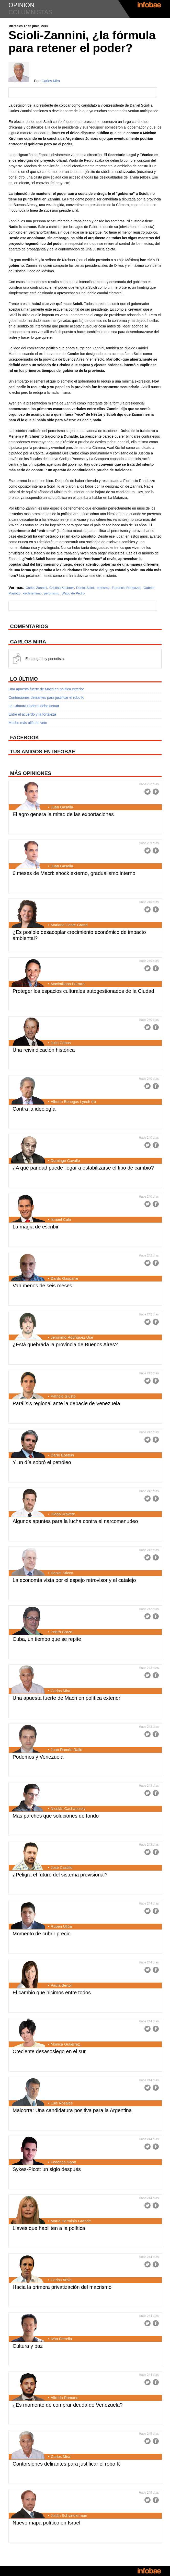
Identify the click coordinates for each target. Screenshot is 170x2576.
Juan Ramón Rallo (66, 1749)
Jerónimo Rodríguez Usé (72, 1337)
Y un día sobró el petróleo (42, 1462)
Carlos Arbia (61, 2280)
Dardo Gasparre (64, 1278)
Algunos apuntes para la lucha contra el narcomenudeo (75, 1521)
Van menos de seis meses (42, 1285)
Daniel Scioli (85, 588)
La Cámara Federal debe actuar (33, 706)
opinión (21, 5)
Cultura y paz (28, 2346)
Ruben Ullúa (61, 1926)
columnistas (30, 12)
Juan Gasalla (62, 807)
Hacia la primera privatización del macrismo (62, 2287)
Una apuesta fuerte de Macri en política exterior (46, 689)
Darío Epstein (62, 1455)
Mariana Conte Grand (69, 925)
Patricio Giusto (63, 1396)
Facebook (156, 792)
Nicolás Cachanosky (68, 1808)
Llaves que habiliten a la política (49, 2228)
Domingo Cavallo (65, 1160)
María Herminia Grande (71, 2221)
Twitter (147, 792)
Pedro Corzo (61, 1632)
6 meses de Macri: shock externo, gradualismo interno (74, 873)
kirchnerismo (32, 593)
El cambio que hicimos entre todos (52, 1992)
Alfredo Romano (64, 2397)
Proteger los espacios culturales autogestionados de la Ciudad (83, 991)
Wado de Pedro (73, 593)
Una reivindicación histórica (44, 1050)
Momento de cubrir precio (42, 1933)
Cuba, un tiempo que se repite (47, 1639)
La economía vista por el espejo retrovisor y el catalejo (74, 1580)
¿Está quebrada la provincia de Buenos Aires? (65, 1344)
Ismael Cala (61, 1219)
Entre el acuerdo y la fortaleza (32, 714)
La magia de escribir (36, 1226)
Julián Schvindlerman (69, 2515)
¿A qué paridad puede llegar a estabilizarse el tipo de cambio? (83, 1168)
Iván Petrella (61, 2339)
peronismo (52, 593)
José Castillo (61, 1867)
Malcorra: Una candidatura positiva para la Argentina (72, 2110)
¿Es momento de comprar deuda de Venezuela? (67, 2405)
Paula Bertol (61, 1985)
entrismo (103, 588)
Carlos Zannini (36, 588)
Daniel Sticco (62, 1573)
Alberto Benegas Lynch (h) (73, 1101)
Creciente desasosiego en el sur (49, 2051)
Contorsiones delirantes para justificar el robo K (46, 697)
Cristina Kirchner (61, 588)
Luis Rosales (62, 2103)
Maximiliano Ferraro (68, 984)
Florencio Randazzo (126, 588)
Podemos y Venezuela (38, 1757)
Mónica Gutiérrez (65, 2044)
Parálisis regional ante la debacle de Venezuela (66, 1403)
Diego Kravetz (63, 1514)
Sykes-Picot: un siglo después (47, 2169)
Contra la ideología (34, 1109)
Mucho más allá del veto (27, 723)
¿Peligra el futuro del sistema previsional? (60, 1874)
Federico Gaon (63, 2162)
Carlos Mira (51, 81)
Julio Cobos (61, 1042)
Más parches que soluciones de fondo (56, 1816)
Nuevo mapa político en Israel (46, 2523)
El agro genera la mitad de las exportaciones (63, 814)
